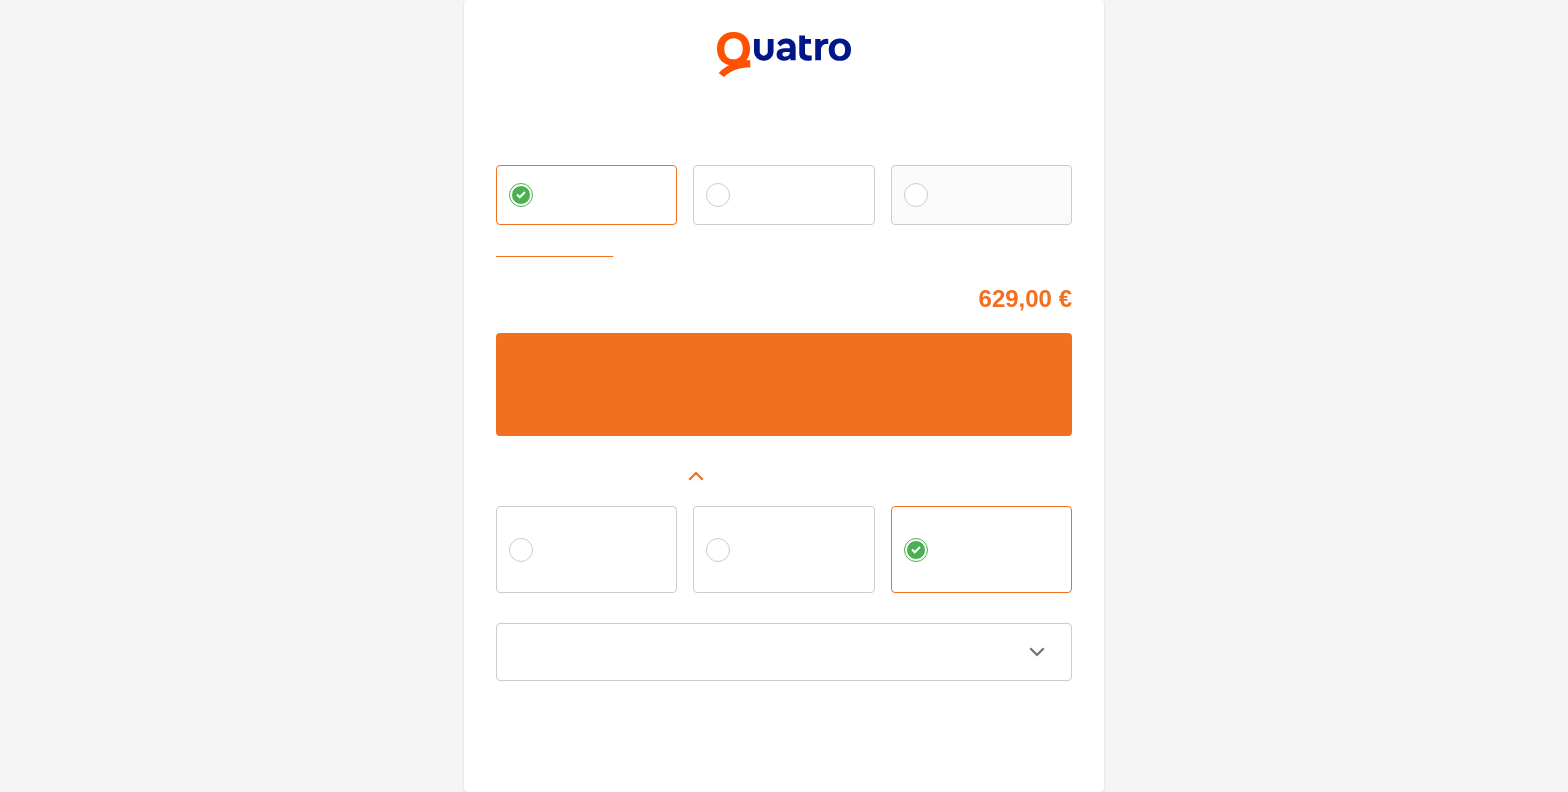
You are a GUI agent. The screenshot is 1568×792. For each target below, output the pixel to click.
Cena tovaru (531, 295)
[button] (784, 476)
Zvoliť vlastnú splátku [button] (559, 251)
